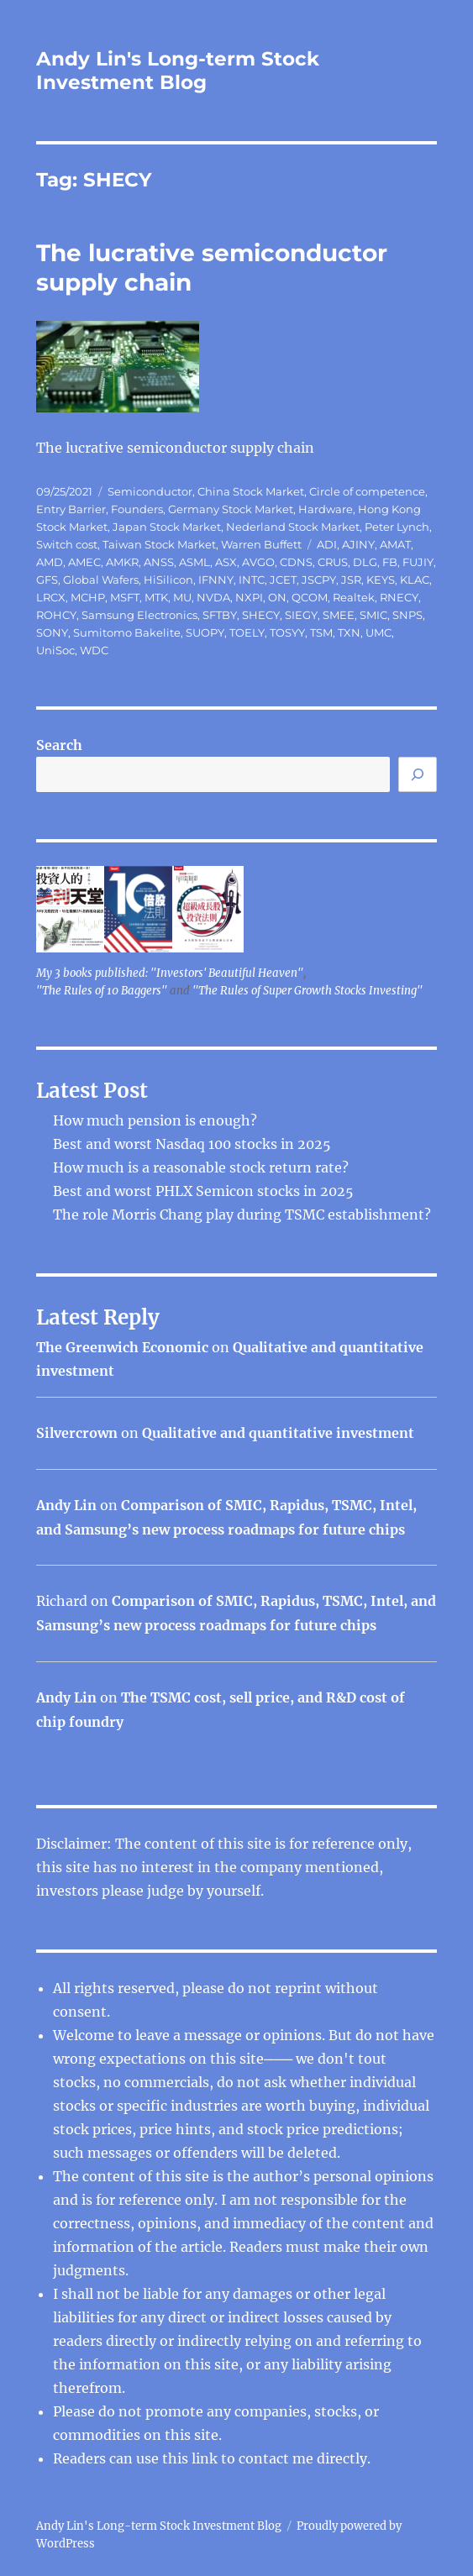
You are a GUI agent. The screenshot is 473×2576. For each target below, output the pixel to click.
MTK (156, 597)
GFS (47, 579)
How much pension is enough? (155, 1120)
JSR (351, 579)
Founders (137, 509)
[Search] (417, 774)
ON (277, 597)
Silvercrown (77, 1432)
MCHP (88, 597)
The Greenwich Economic (122, 1347)
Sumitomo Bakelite (127, 632)
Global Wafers (101, 579)
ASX (226, 562)
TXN (349, 632)
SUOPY (205, 632)
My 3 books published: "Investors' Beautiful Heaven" (169, 973)
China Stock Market (250, 491)
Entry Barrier (71, 509)
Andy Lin (66, 1505)
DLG (365, 562)
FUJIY (418, 562)
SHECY (261, 615)
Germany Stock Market (230, 509)
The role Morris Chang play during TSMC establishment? (242, 1214)
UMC (378, 632)
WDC (94, 650)
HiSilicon (168, 579)
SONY (52, 632)
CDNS (296, 562)
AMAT (395, 544)
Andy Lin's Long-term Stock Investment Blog (177, 70)
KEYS (380, 579)
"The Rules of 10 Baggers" (101, 991)
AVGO (258, 562)
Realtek (354, 597)
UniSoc (55, 650)
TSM (321, 632)
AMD (49, 562)
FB (389, 562)
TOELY (247, 632)
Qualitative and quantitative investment (278, 1432)
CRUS (333, 562)
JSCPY (319, 579)
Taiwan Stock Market (159, 544)
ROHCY (56, 615)
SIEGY (301, 615)
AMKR (122, 562)
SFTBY (219, 615)
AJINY (358, 544)
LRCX (51, 597)
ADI (327, 544)
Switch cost (66, 544)
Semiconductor (150, 491)
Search (59, 745)
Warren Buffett (261, 544)
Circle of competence (367, 491)
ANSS (159, 562)
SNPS (407, 615)
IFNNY (216, 579)
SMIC (373, 615)
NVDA (213, 597)
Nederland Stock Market (293, 526)
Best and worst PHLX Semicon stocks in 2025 (203, 1191)
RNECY (399, 597)
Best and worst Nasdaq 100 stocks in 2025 (192, 1144)
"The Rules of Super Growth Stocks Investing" (307, 991)
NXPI (249, 597)
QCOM (310, 597)
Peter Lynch (397, 526)
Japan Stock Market (167, 526)
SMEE (339, 615)
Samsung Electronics (139, 615)
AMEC (84, 562)
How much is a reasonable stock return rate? (201, 1167)
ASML (194, 562)
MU (182, 597)
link (206, 2458)
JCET (283, 579)
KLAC (414, 579)
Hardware (325, 509)
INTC (252, 579)
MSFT (124, 597)
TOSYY (287, 632)
